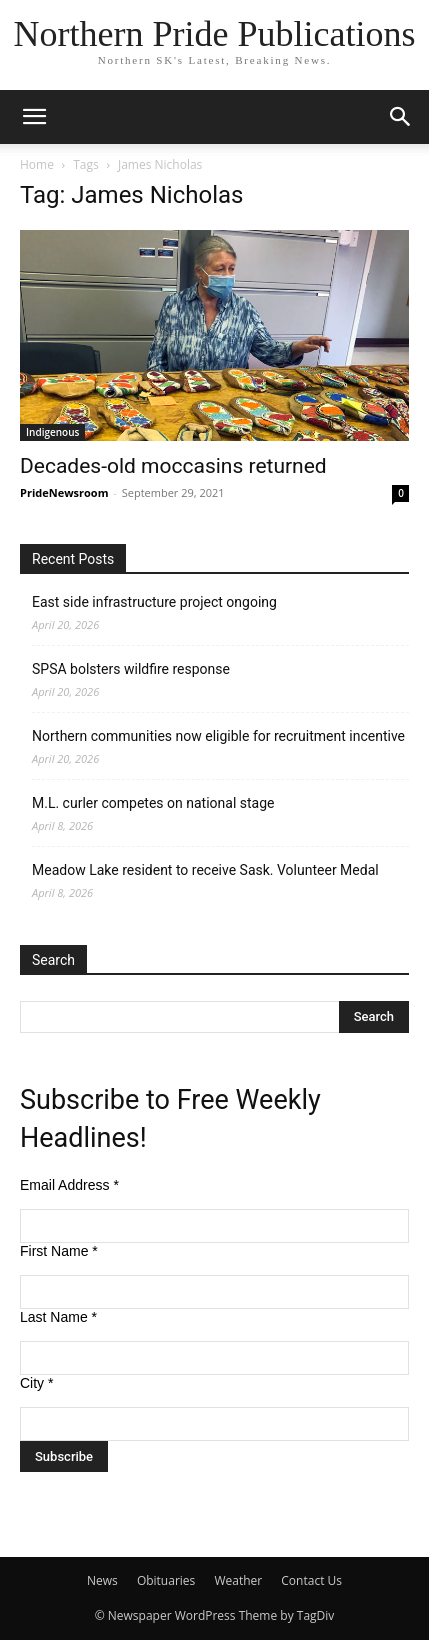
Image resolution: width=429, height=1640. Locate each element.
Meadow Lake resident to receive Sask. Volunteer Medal (205, 870)
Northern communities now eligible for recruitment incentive (218, 736)
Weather (238, 1580)
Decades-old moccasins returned (173, 466)
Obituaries (166, 1580)
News (102, 1580)
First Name (59, 1251)
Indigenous (52, 432)
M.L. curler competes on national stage (153, 803)
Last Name (58, 1317)
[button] (34, 117)
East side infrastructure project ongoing (154, 602)
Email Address (69, 1185)
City (36, 1383)
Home (37, 164)
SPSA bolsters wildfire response (131, 669)
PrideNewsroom (64, 492)
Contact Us (311, 1580)
